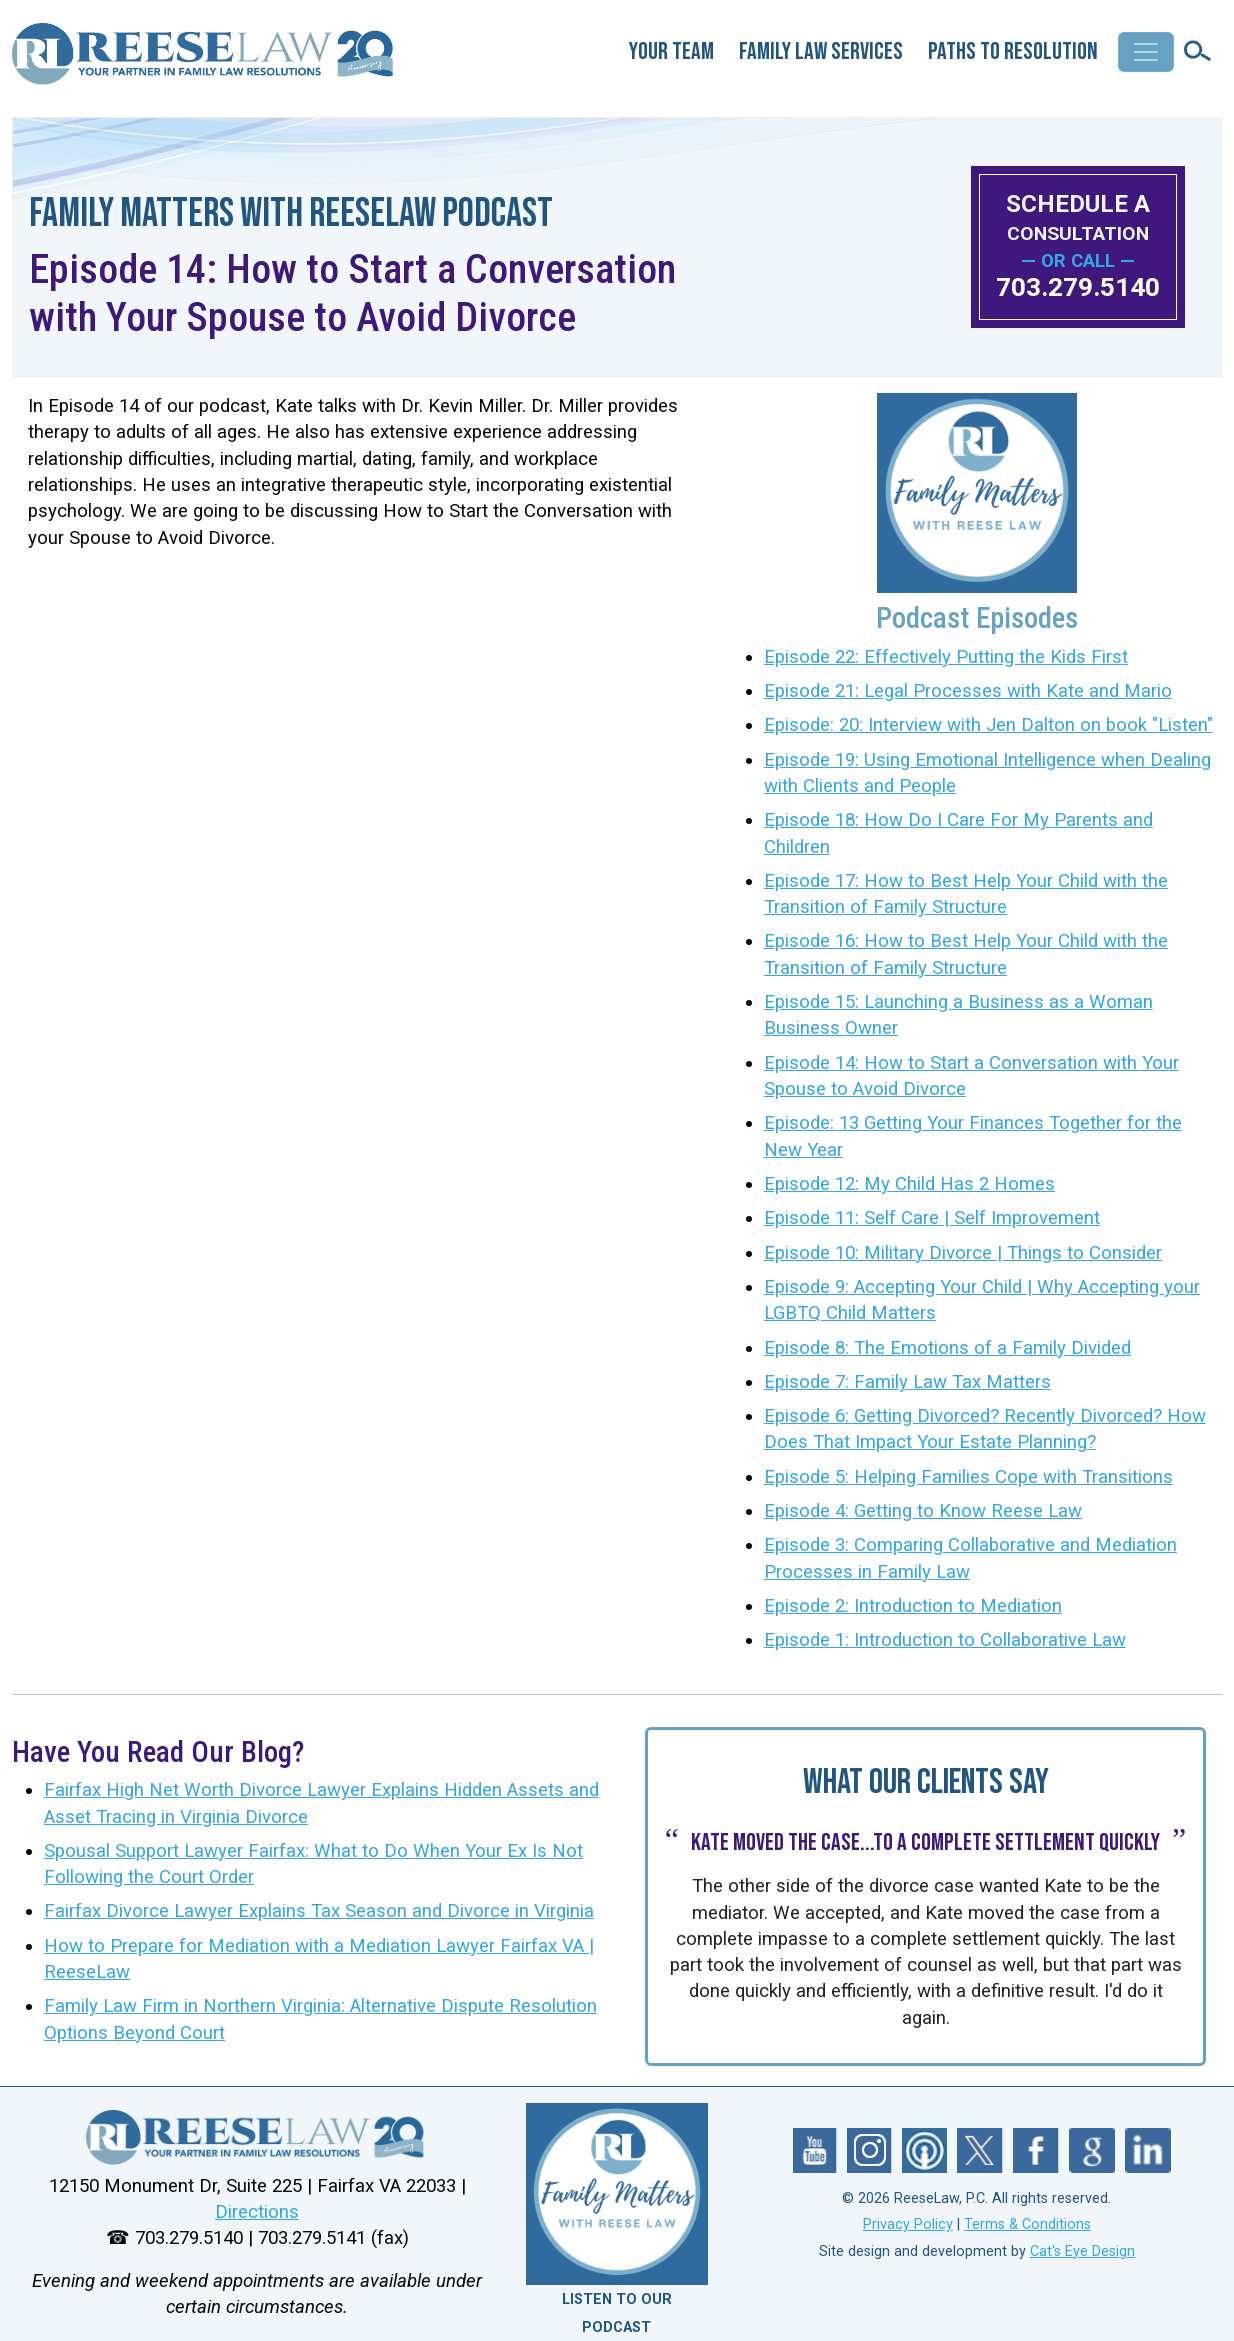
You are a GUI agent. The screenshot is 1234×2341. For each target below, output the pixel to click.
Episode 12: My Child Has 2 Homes (909, 1184)
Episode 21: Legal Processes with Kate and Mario (968, 691)
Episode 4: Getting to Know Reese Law (923, 1511)
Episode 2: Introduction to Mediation (913, 1606)
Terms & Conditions (1027, 2224)
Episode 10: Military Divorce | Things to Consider (963, 1253)
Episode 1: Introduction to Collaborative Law (945, 1640)
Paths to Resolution (1013, 51)
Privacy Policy (908, 2224)
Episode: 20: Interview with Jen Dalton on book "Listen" (988, 725)
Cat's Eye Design (1082, 2251)
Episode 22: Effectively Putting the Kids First (946, 657)
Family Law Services (821, 51)
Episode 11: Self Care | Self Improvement (932, 1218)
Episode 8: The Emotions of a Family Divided (947, 1348)
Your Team (671, 51)
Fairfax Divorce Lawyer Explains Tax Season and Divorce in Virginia (319, 1911)
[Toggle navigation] (1146, 52)
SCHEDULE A (1078, 217)
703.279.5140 (1078, 287)
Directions (257, 2212)
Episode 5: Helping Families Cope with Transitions (968, 1477)
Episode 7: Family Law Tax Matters (907, 1382)
